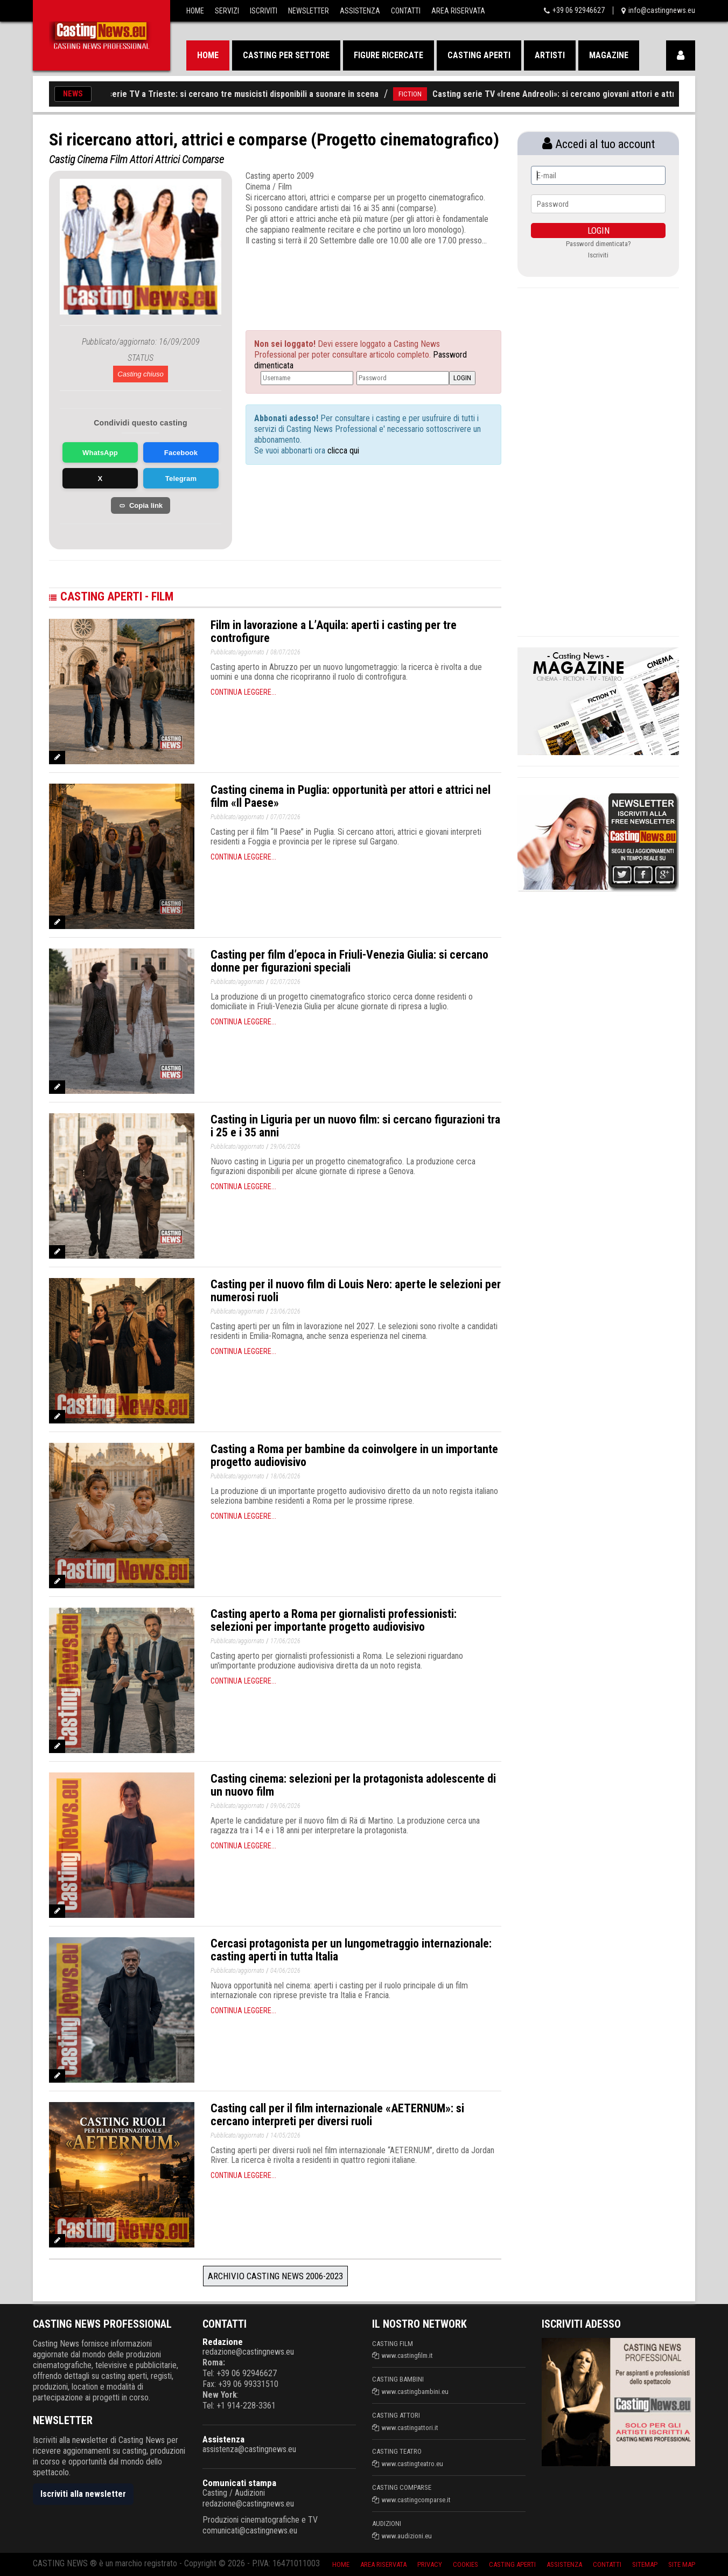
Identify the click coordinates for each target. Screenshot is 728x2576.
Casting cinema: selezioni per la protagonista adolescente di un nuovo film (353, 1785)
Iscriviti (263, 10)
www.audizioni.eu (407, 2536)
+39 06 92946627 (578, 10)
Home (195, 10)
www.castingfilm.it (407, 2355)
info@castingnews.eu (661, 10)
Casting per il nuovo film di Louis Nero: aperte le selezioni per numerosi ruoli (356, 1290)
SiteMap (644, 2564)
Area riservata (383, 2564)
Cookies (465, 2564)
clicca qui (342, 450)
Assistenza (360, 10)
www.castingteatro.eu (412, 2464)
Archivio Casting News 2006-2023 (275, 2276)
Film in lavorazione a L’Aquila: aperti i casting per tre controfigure (334, 631)
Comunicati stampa (239, 2482)
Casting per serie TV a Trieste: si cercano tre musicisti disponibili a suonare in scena (236, 94)
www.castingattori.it (410, 2428)
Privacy (429, 2564)
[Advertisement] (353, 278)
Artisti (550, 55)
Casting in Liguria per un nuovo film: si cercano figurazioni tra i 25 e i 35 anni (355, 1126)
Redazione (222, 2341)
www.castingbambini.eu (415, 2391)
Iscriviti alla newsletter (83, 2494)
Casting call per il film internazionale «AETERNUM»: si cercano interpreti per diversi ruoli (337, 2115)
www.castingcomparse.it (416, 2500)
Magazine (608, 55)
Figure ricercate (388, 55)
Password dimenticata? (598, 244)
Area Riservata (458, 10)
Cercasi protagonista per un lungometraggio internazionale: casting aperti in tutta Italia (351, 1950)
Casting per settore (286, 55)
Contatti (406, 10)
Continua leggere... (243, 692)
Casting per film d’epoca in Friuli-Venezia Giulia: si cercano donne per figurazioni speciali (349, 961)
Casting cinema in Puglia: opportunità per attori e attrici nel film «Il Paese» (351, 796)
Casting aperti (478, 55)
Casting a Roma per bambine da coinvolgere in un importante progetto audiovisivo (354, 1455)
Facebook (181, 453)
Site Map (681, 2564)
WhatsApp (100, 453)
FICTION (425, 94)
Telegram (181, 478)
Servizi (227, 10)
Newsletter (308, 10)
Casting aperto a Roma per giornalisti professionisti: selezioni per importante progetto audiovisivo (334, 1620)
